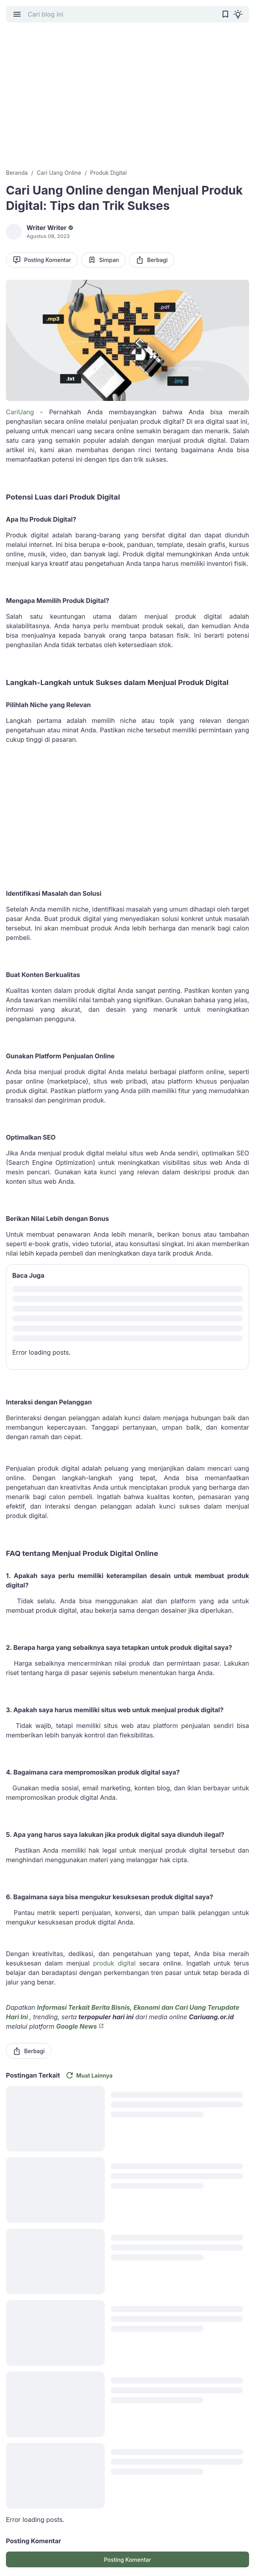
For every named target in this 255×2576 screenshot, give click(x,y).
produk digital (114, 1963)
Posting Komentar (42, 260)
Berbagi (152, 260)
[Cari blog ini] (121, 14)
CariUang (20, 412)
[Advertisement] (127, 101)
